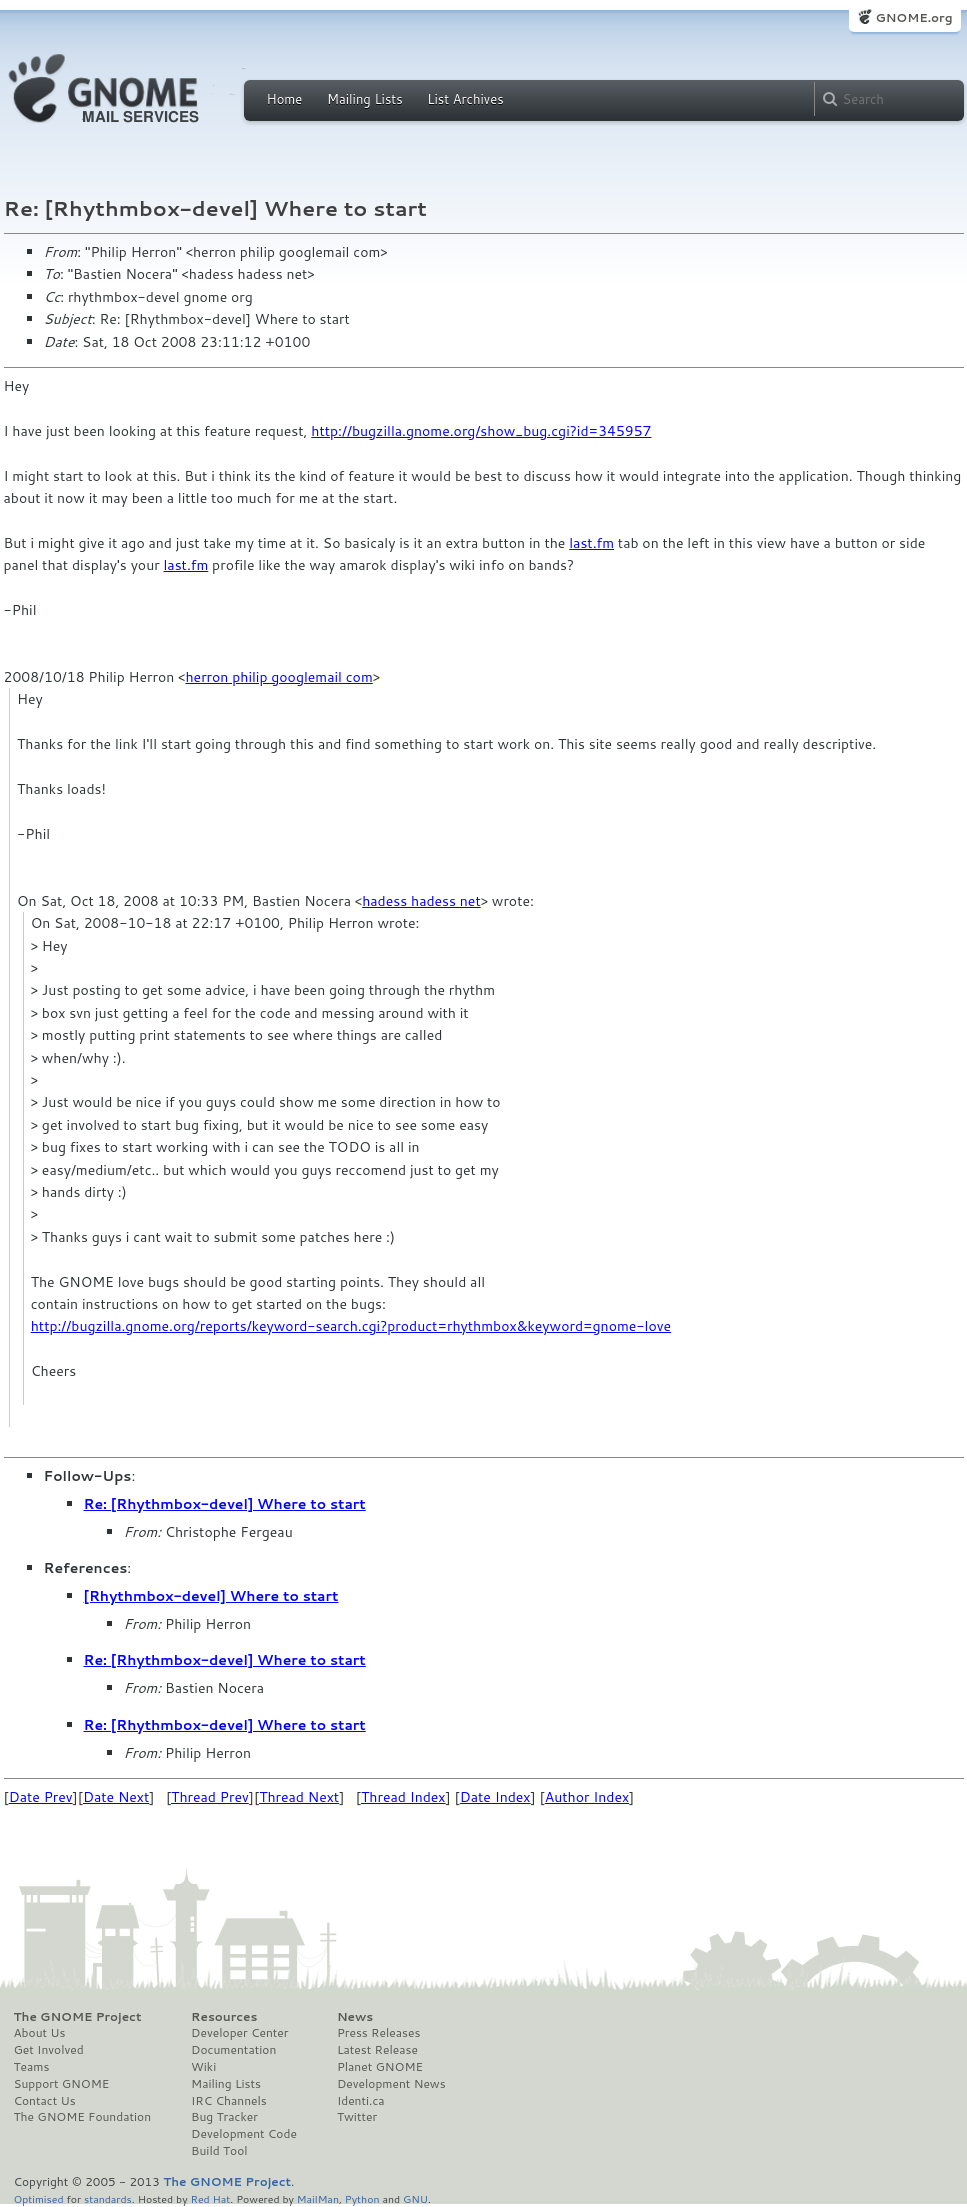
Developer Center (239, 2033)
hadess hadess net (421, 901)
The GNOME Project (78, 2017)
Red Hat (210, 2198)
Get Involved (49, 2050)
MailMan (318, 2198)
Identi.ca (361, 2101)
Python (362, 2198)
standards (108, 2198)
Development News (391, 2084)
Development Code (244, 2134)
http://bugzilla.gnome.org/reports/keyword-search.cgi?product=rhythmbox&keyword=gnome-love (351, 1326)
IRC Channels (229, 2101)
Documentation (233, 2050)
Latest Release (377, 2050)
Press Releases (378, 2033)
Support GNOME (62, 2084)
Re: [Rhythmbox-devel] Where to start (225, 1504)
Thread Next (299, 1797)
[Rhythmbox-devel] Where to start (211, 1596)
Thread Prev (210, 1797)
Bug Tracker (224, 2117)
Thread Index (403, 1797)
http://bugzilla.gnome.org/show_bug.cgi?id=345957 (481, 431)
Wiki (203, 2067)
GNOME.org (913, 17)
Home (285, 99)
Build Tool (219, 2151)
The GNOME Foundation (83, 2117)
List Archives (465, 99)
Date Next (116, 1797)
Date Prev (41, 1797)
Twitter (357, 2117)
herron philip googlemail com (278, 677)
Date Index (495, 1797)
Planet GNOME (380, 2067)
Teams (32, 2067)
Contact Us (45, 2101)
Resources (224, 2017)
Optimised (39, 2198)
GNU (415, 2198)
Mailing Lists (365, 99)
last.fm (591, 543)
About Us (40, 2033)
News (355, 2017)
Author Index (587, 1797)
